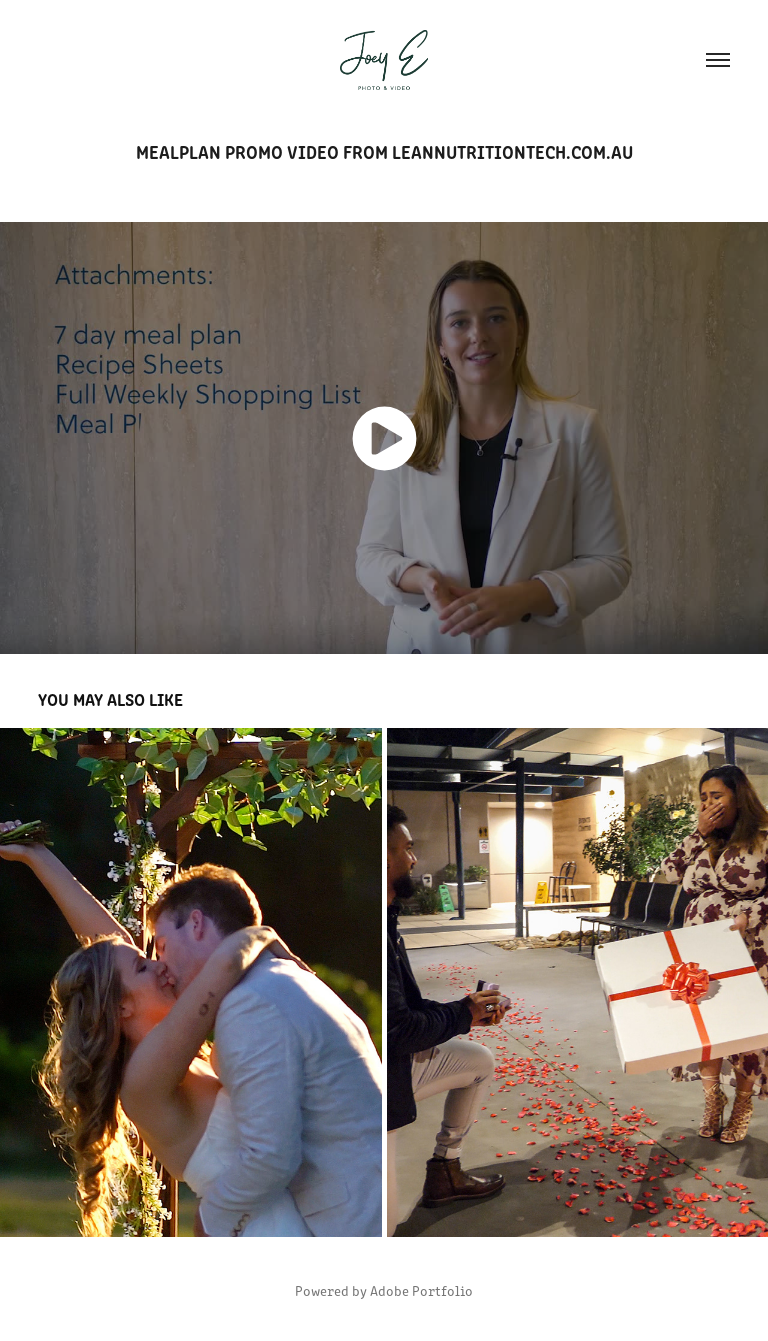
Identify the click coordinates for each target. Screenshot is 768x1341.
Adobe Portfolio (421, 1290)
